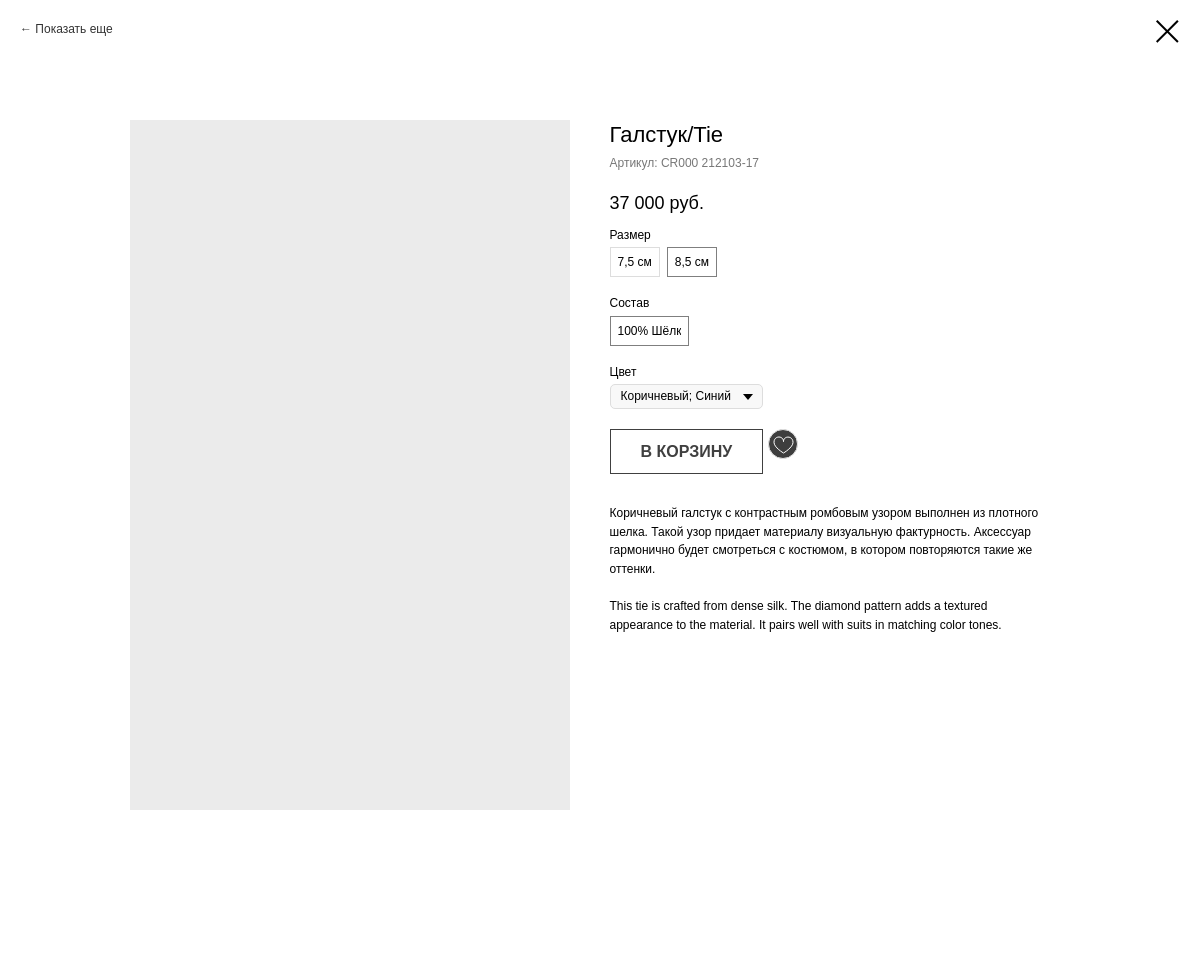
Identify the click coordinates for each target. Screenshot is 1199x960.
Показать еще (73, 29)
